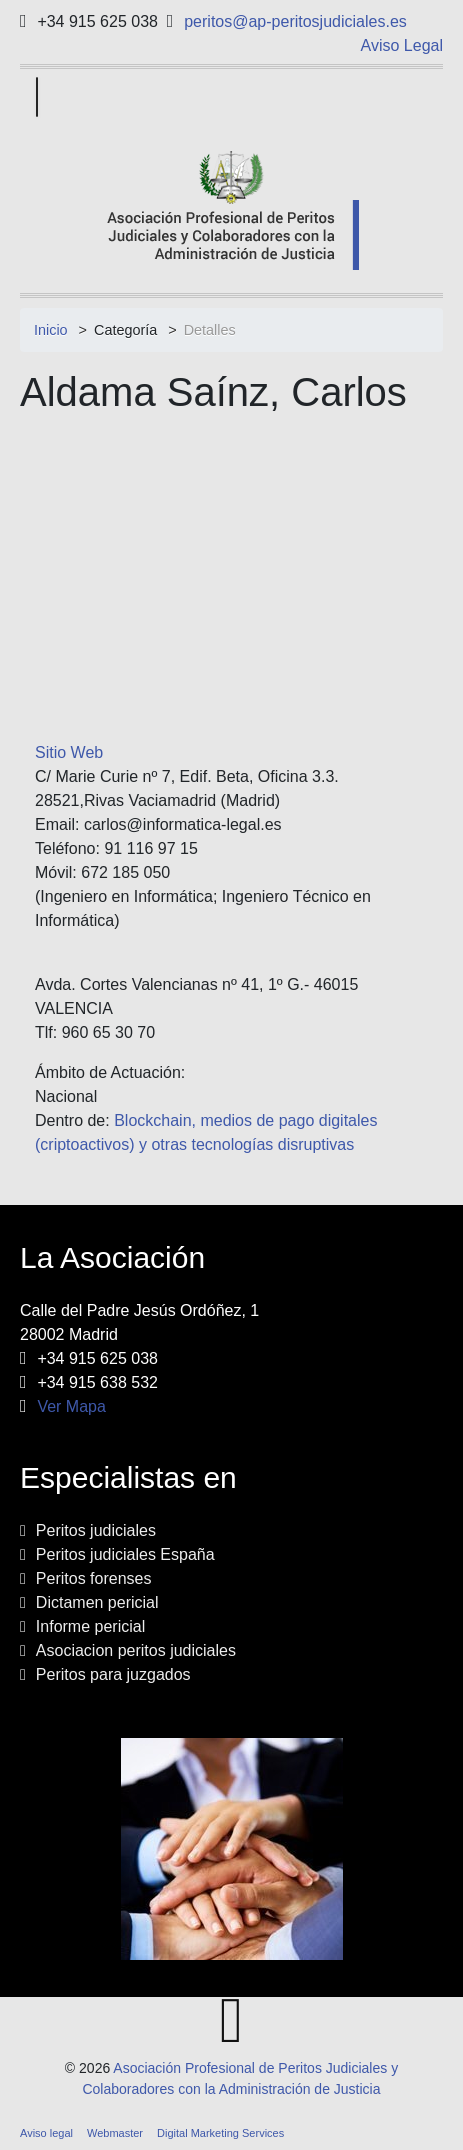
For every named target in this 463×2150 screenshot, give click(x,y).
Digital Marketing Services (220, 2133)
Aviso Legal (402, 45)
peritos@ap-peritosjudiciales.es (295, 21)
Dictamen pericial (97, 1602)
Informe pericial (90, 1626)
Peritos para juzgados (113, 1674)
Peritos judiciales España (125, 1554)
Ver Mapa (71, 1406)
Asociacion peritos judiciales (136, 1650)
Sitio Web (69, 752)
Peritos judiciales (96, 1530)
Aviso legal (46, 2133)
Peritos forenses (94, 1578)
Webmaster (115, 2133)
